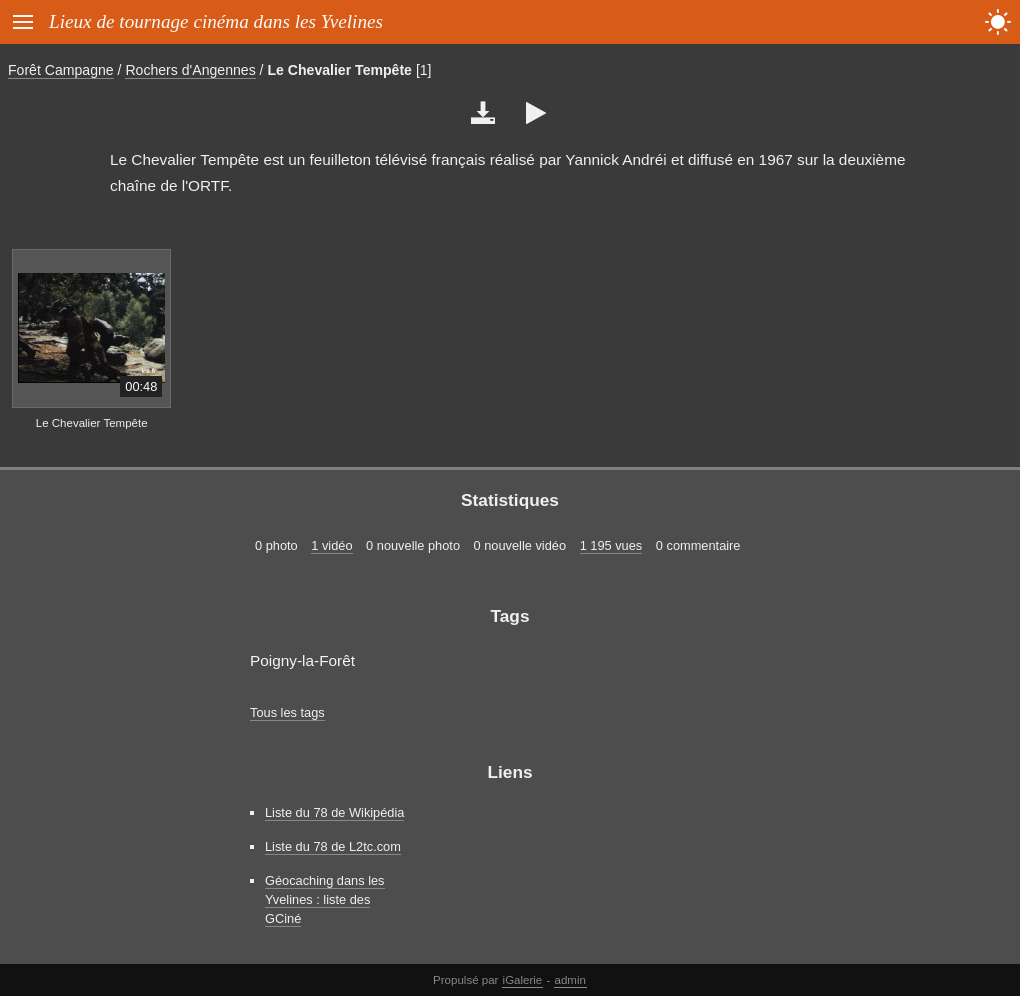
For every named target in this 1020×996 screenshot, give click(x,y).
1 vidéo (331, 545)
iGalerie (523, 980)
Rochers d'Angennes (190, 70)
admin (570, 980)
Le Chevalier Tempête (339, 70)
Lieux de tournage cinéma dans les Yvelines (216, 21)
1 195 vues (611, 545)
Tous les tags (287, 712)
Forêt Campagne (61, 70)
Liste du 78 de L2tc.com (333, 846)
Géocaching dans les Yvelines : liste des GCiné (325, 899)
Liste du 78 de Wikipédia (334, 812)
